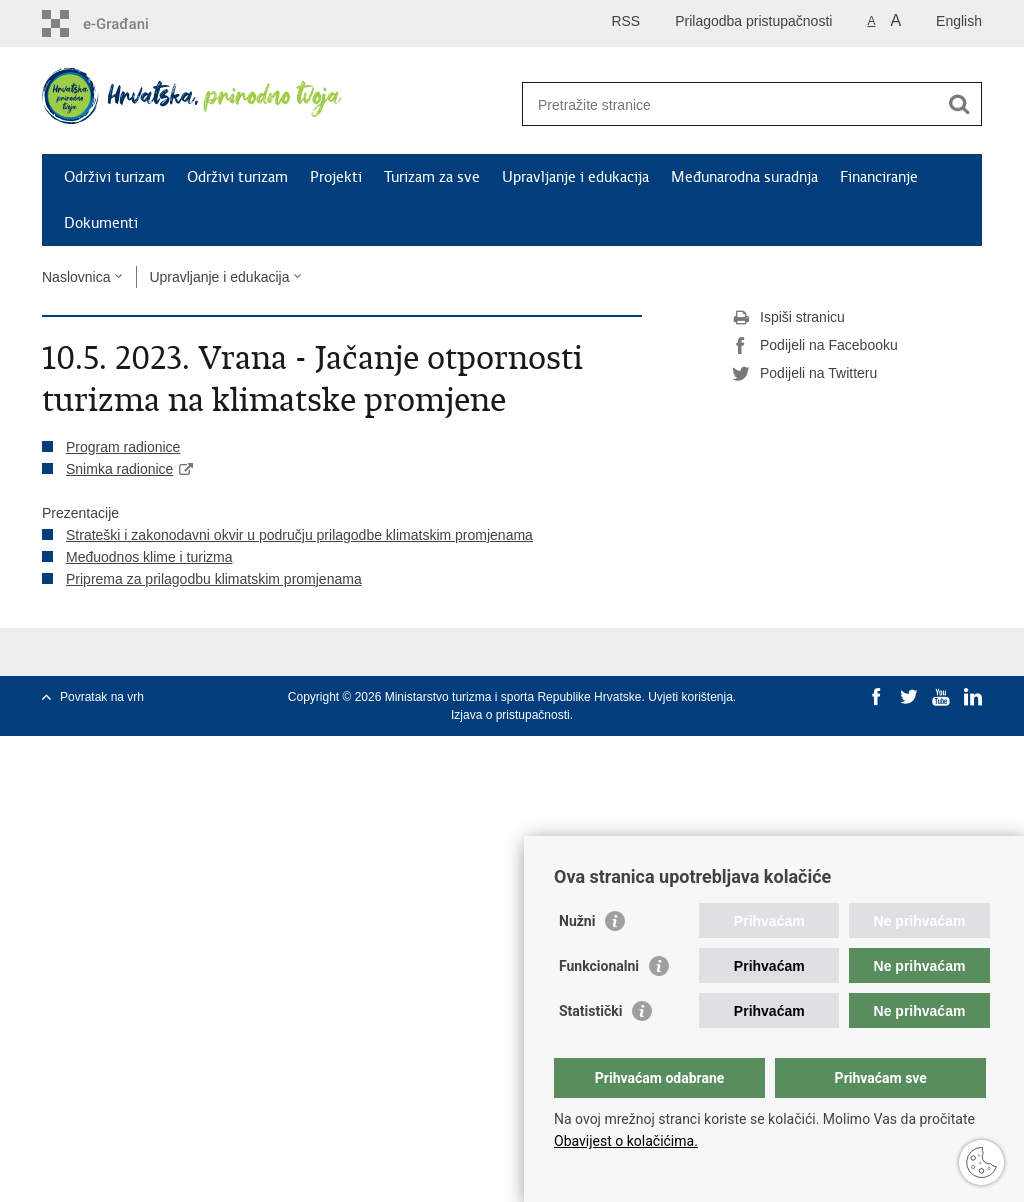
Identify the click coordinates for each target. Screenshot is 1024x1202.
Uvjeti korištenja (690, 697)
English (959, 21)
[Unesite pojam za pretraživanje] (730, 104)
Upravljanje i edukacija (575, 177)
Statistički (590, 1011)
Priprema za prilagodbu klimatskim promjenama (214, 579)
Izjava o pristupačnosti (510, 715)
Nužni (577, 921)
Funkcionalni (599, 966)
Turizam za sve (432, 177)
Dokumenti (101, 223)
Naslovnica (76, 277)
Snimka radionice (119, 469)
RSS (625, 21)
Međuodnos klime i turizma (149, 557)
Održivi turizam (114, 177)
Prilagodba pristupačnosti (753, 21)
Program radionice (123, 447)
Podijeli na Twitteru (804, 374)
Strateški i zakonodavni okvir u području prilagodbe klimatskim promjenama (299, 535)
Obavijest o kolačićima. (626, 1141)
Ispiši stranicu (788, 318)
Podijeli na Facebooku (815, 346)
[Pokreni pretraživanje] (959, 104)
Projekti (336, 177)
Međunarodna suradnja (744, 177)
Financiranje (879, 177)
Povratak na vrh (102, 697)
